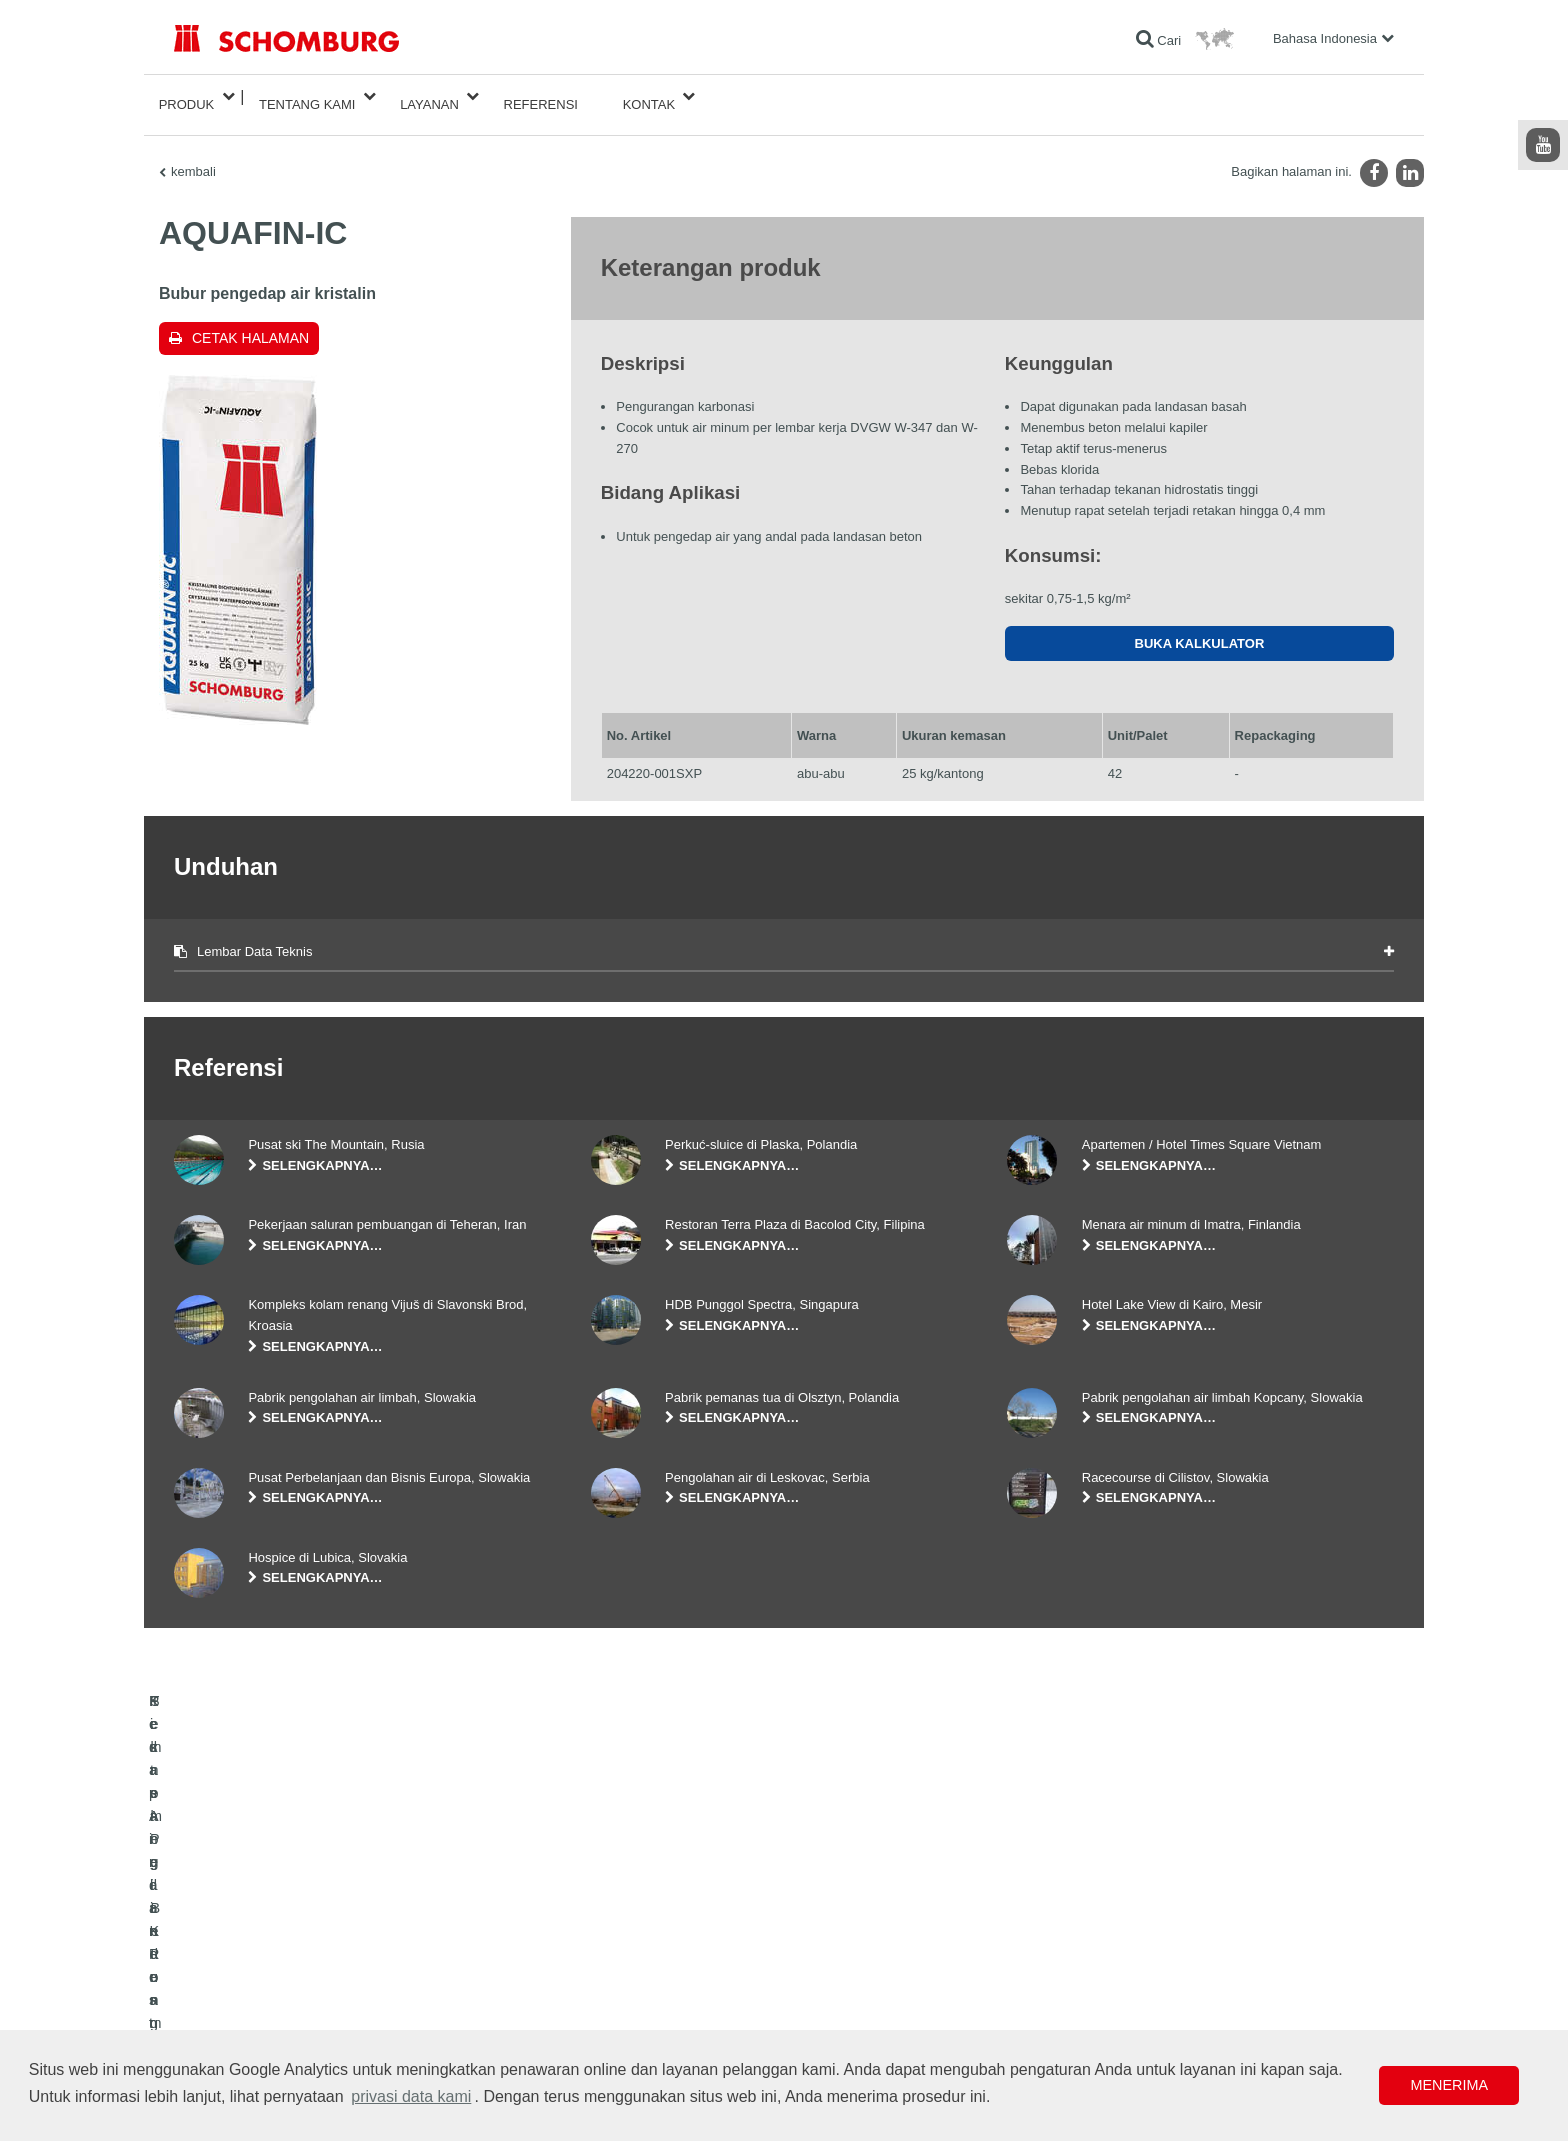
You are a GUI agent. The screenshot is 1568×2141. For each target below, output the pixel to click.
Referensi (541, 96)
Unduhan (615, 1937)
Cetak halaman (250, 322)
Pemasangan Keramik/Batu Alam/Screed (282, 1967)
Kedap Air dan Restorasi (238, 1937)
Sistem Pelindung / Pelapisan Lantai (270, 1997)
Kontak (649, 96)
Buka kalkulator (1200, 627)
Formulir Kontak (633, 1967)
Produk (187, 96)
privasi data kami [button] (411, 2096)
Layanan (429, 96)
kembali (193, 155)
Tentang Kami (307, 96)
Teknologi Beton (216, 2027)
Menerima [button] (1449, 2085)
